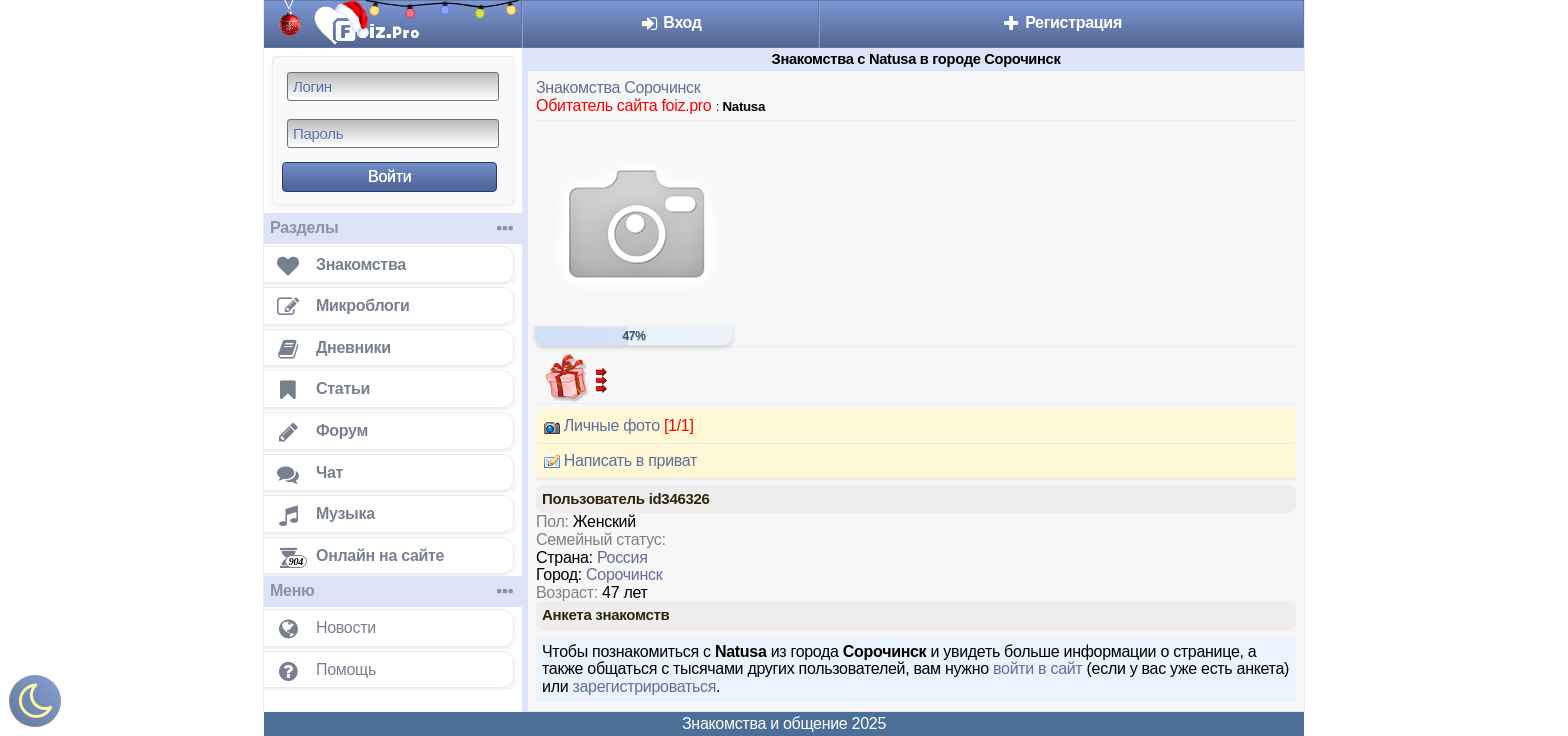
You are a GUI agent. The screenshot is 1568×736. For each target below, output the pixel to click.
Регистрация (1061, 22)
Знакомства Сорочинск (618, 87)
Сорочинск (624, 574)
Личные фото (615, 426)
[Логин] (393, 86)
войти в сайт (1037, 668)
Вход (670, 22)
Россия (622, 557)
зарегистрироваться (644, 686)
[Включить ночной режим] (35, 705)
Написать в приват (616, 461)
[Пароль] (393, 133)
